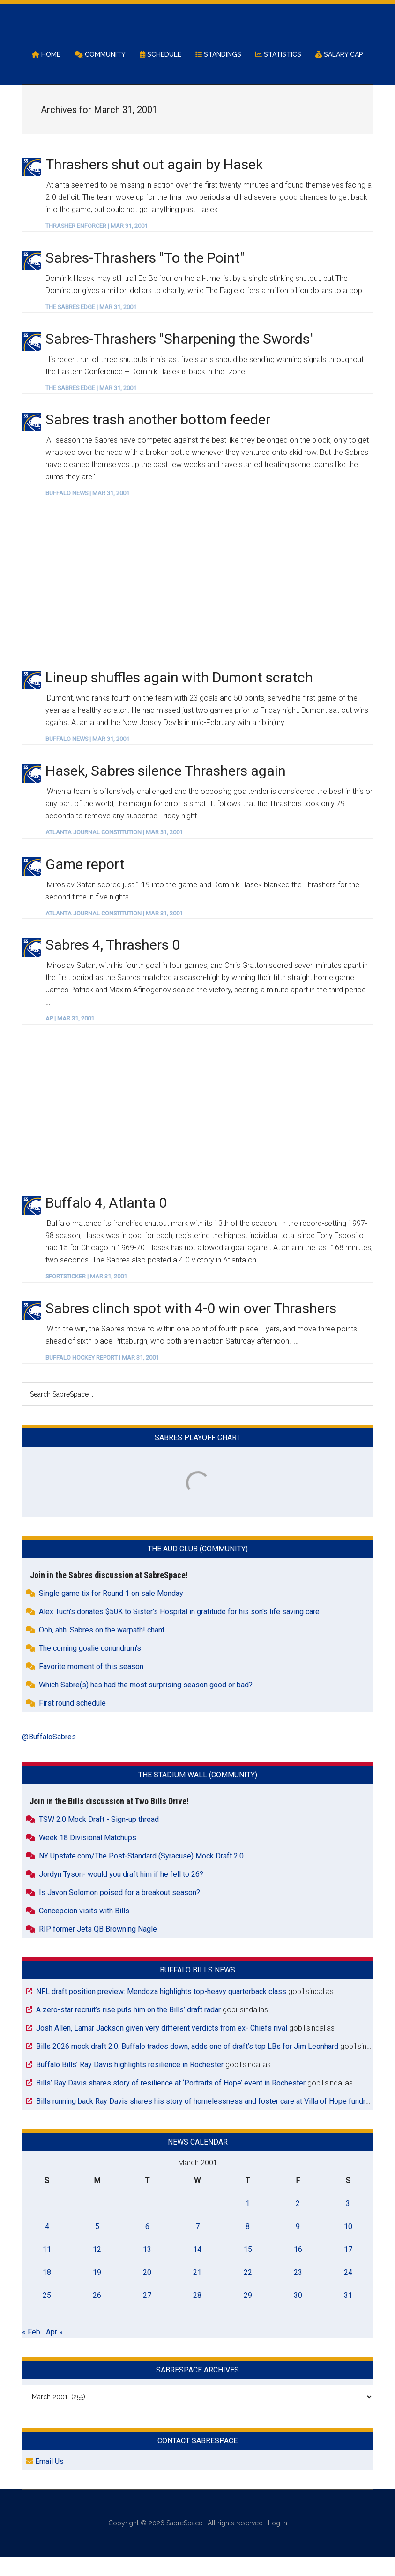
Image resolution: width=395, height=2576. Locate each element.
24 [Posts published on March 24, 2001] (348, 2291)
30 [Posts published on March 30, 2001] (298, 2314)
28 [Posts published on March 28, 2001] (197, 2314)
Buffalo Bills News (197, 1989)
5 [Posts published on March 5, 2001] (97, 2245)
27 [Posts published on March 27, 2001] (147, 2314)
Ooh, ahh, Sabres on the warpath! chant (101, 1649)
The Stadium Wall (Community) (197, 1794)
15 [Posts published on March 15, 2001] (248, 2268)
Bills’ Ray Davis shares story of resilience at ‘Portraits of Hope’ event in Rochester (171, 2102)
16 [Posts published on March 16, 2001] (298, 2268)
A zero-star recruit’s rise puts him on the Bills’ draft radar (128, 2029)
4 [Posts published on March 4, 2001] (47, 2245)
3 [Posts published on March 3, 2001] (348, 2222)
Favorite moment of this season (91, 1686)
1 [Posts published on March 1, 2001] (248, 2222)
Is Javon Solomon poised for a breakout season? (119, 1912)
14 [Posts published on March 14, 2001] (197, 2268)
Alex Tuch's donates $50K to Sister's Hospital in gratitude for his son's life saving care (179, 1631)
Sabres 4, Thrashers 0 (112, 964)
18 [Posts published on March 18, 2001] (47, 2291)
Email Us (45, 2481)
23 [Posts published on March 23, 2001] (298, 2291)
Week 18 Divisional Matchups (87, 1857)
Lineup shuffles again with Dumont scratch (179, 697)
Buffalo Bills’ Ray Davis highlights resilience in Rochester (130, 2083)
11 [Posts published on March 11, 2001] (47, 2268)
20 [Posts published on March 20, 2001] (147, 2291)
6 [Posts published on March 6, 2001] (147, 2245)
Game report (85, 883)
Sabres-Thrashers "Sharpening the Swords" (179, 358)
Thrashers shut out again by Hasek (154, 183)
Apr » (54, 2351)
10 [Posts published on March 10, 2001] (348, 2245)
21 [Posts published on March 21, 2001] (197, 2291)
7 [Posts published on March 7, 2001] (197, 2245)
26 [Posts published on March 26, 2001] (97, 2314)
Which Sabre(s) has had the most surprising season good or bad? (146, 1704)
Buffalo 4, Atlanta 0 (106, 1222)
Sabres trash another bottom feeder (157, 439)
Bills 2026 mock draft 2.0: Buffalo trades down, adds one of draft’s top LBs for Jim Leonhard (187, 2065)
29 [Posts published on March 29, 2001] (248, 2314)
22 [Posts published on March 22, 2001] (248, 2291)
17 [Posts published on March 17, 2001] (348, 2268)
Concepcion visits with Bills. (85, 1930)
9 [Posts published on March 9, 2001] (298, 2245)
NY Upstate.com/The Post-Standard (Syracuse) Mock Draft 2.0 (141, 1875)
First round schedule (72, 1722)
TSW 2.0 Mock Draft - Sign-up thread (99, 1839)
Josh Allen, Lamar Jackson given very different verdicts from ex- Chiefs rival (161, 2047)
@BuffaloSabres (49, 1756)
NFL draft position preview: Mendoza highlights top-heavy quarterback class (161, 2010)
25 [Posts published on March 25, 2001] (47, 2314)
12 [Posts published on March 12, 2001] (97, 2268)
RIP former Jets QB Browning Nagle (98, 1948)
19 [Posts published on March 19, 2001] (97, 2291)
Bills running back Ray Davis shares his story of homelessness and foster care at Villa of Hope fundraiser (209, 2120)
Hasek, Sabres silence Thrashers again (165, 790)
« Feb (31, 2351)
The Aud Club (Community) (198, 1568)
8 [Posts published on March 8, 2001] (248, 2245)
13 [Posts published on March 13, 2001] (147, 2268)
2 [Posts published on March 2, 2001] (298, 2222)
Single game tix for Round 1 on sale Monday (111, 1613)
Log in (277, 2542)
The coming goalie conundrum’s (90, 1667)
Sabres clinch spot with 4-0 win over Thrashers (190, 1327)
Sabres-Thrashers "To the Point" (145, 277)
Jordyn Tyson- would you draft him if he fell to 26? (121, 1893)
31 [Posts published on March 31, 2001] (348, 2314)
